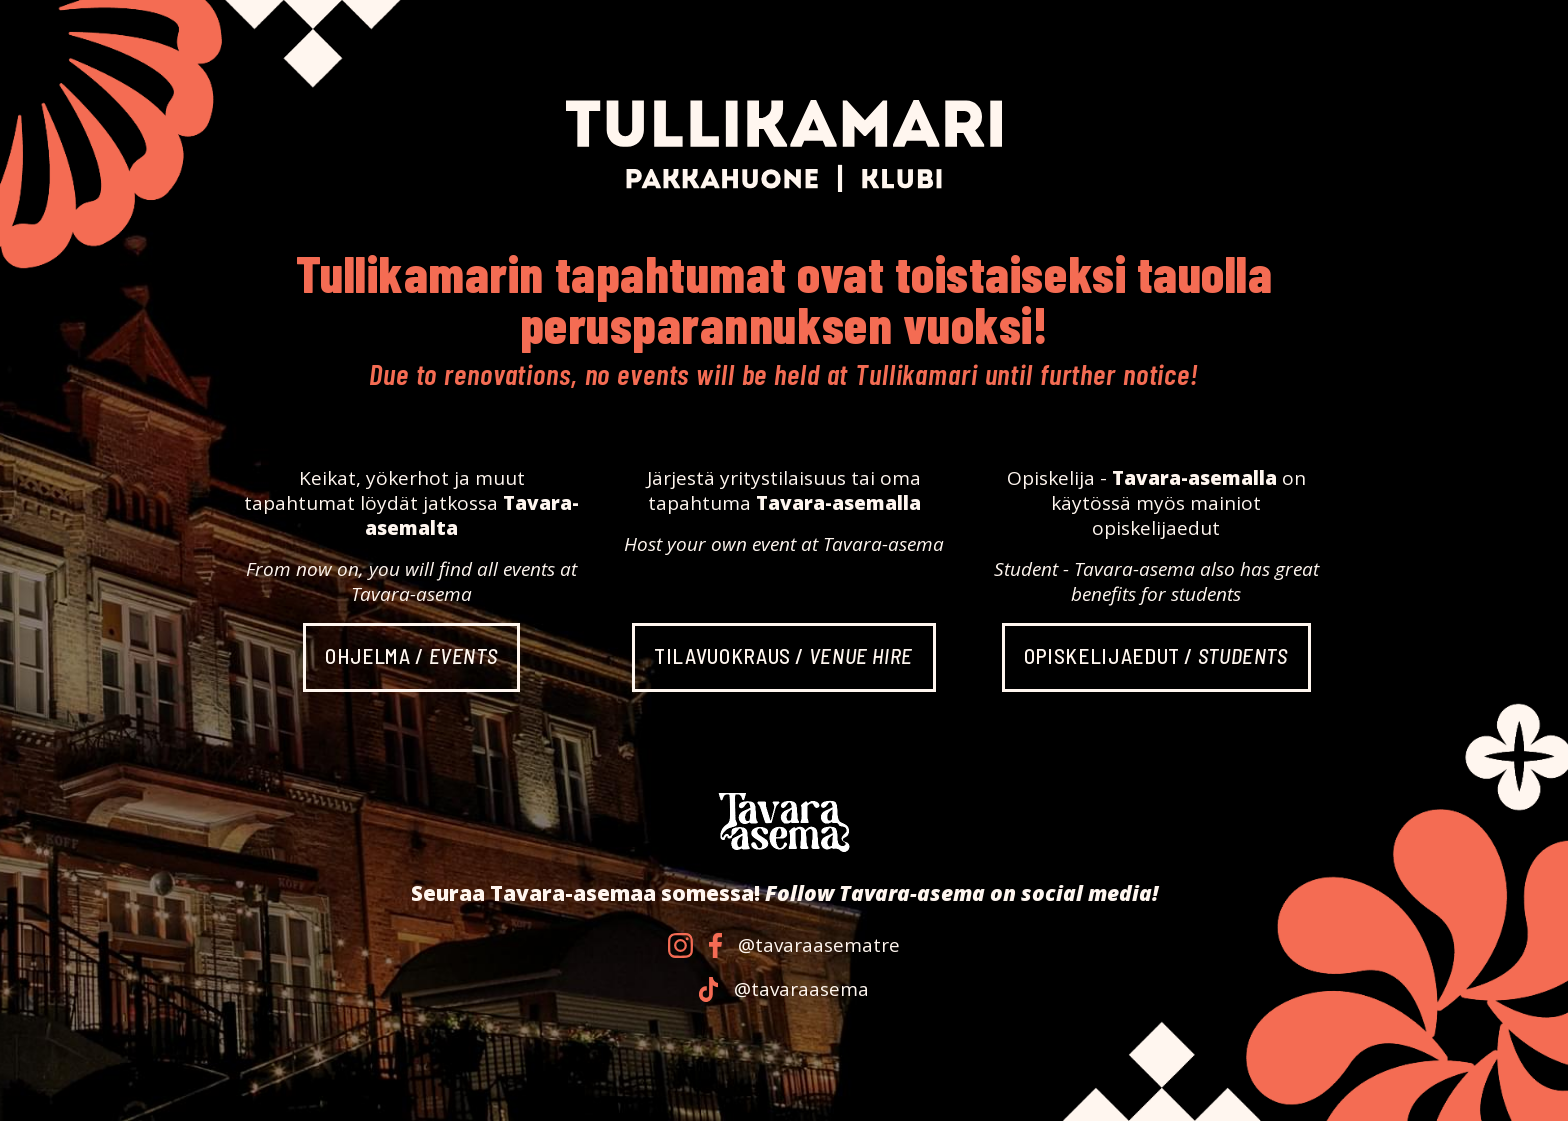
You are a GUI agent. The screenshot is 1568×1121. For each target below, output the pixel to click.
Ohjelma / (411, 655)
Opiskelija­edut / (1156, 655)
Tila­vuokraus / (783, 655)
